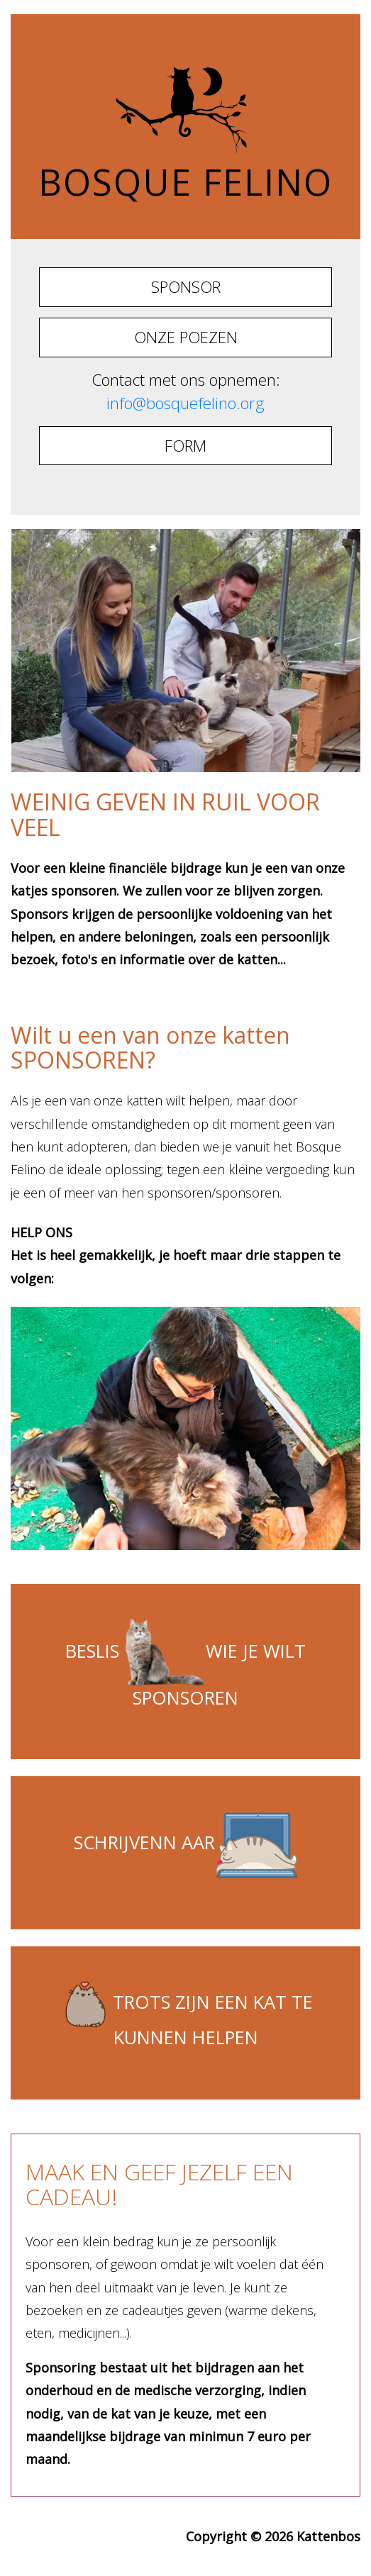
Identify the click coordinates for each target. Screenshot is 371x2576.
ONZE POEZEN (186, 337)
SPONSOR (186, 287)
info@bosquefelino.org (185, 403)
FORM (185, 446)
